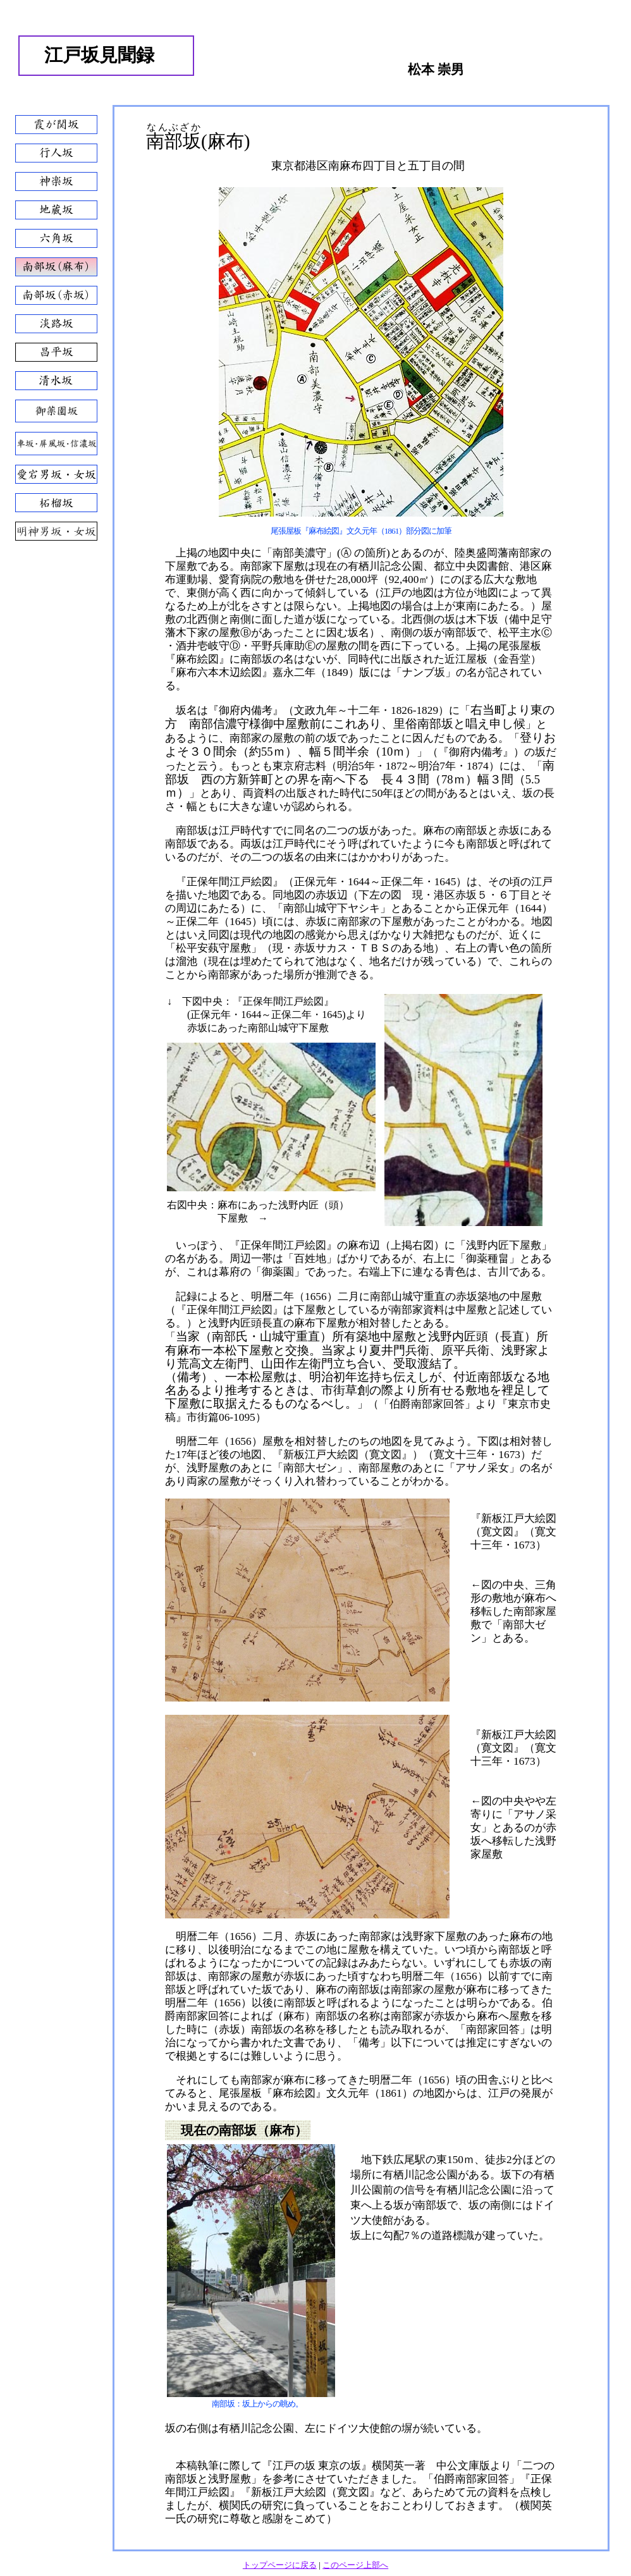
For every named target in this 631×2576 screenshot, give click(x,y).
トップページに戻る (280, 2565)
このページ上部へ (355, 2565)
